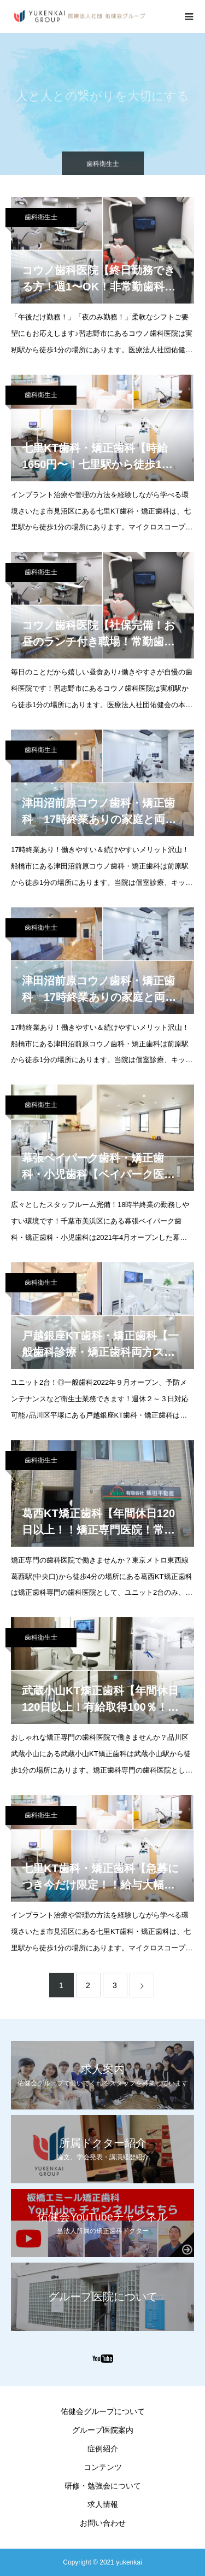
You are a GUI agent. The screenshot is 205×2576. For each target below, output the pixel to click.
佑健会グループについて (103, 2411)
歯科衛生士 (41, 217)
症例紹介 (102, 2448)
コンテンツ (103, 2467)
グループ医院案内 (102, 2430)
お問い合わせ (103, 2523)
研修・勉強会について (103, 2485)
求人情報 (102, 2504)
